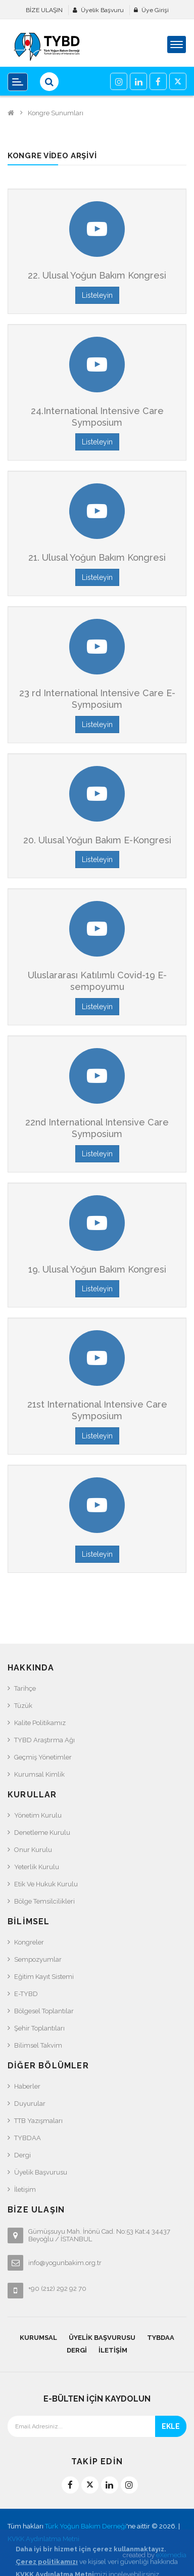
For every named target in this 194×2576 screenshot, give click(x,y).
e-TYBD (26, 1994)
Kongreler (29, 1942)
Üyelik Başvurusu (40, 2172)
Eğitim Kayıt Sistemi (44, 1976)
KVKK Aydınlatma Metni (43, 2539)
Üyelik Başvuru (102, 10)
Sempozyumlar (38, 1959)
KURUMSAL (38, 2337)
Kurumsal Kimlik (39, 1774)
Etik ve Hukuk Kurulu (46, 1884)
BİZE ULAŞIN (44, 10)
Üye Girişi (155, 10)
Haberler (27, 2086)
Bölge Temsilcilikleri (44, 1901)
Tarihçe (25, 1688)
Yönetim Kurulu (38, 1815)
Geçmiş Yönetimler (43, 1757)
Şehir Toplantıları (39, 2028)
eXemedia (171, 2555)
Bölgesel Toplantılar (44, 2011)
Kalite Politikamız (40, 1723)
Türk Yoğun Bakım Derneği (85, 2526)
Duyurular (29, 2103)
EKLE (171, 2426)
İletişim (25, 2189)
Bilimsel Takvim (38, 2045)
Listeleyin (97, 295)
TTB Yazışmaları (38, 2121)
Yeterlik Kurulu (36, 1867)
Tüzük (23, 1705)
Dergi (22, 2155)
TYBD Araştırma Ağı (44, 1740)
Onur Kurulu (33, 1850)
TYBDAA (27, 2138)
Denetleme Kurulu (42, 1832)
